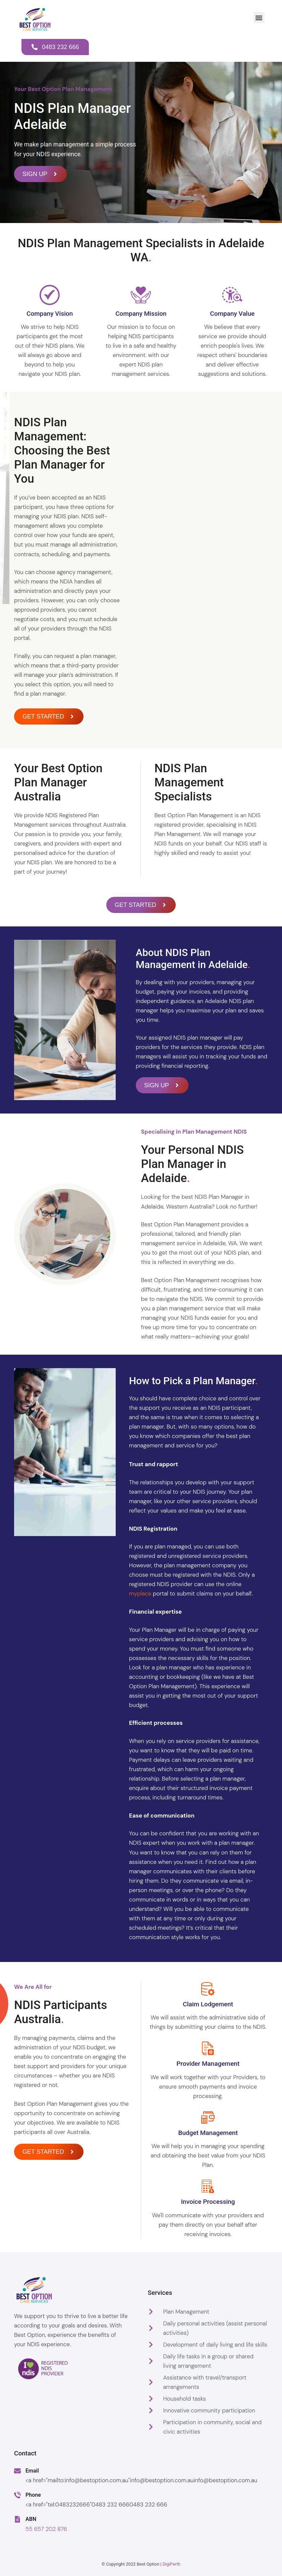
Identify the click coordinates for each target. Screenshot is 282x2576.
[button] (259, 17)
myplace (140, 1593)
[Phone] (17, 2495)
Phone (33, 2495)
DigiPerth (171, 2564)
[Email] (17, 2471)
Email (32, 2471)
